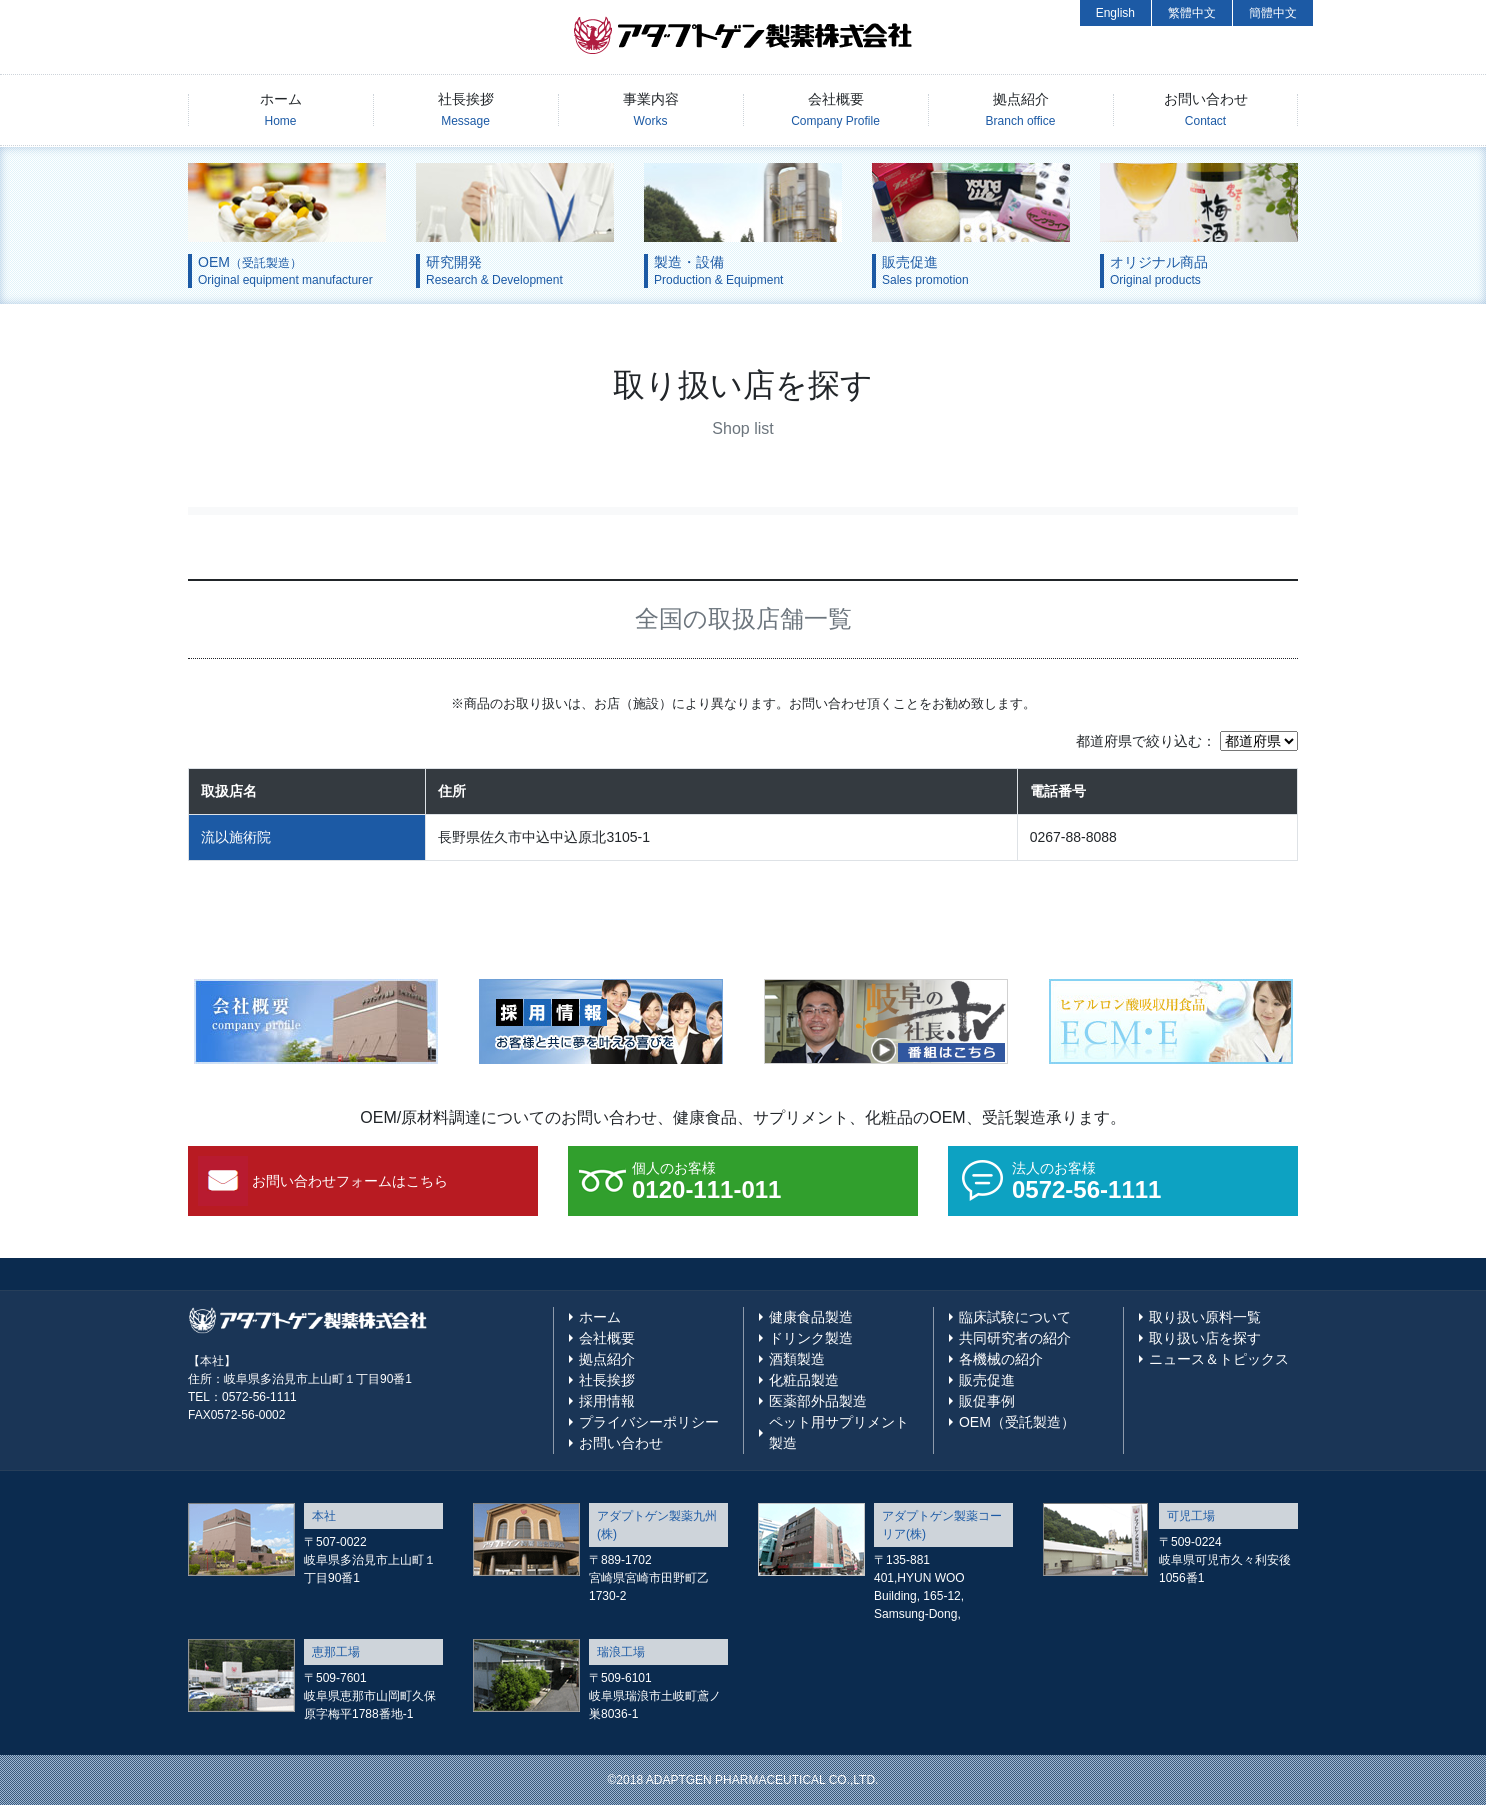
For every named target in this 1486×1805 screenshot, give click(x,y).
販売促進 (987, 1380)
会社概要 (835, 109)
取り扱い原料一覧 (1205, 1317)
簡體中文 (1273, 13)
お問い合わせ (1206, 109)
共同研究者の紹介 (1015, 1338)
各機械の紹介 (1001, 1359)
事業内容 (651, 109)
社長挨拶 (466, 109)
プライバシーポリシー (649, 1422)
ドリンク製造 (811, 1338)
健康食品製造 (811, 1317)
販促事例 (987, 1401)
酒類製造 (797, 1359)
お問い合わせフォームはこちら (350, 1181)
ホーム (281, 109)
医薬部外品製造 (818, 1401)
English (1115, 13)
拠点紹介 (1021, 109)
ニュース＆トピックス (1219, 1359)
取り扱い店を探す (1205, 1338)
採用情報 (607, 1401)
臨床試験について (1015, 1317)
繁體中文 (1192, 13)
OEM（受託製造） (1017, 1422)
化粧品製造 (804, 1380)
